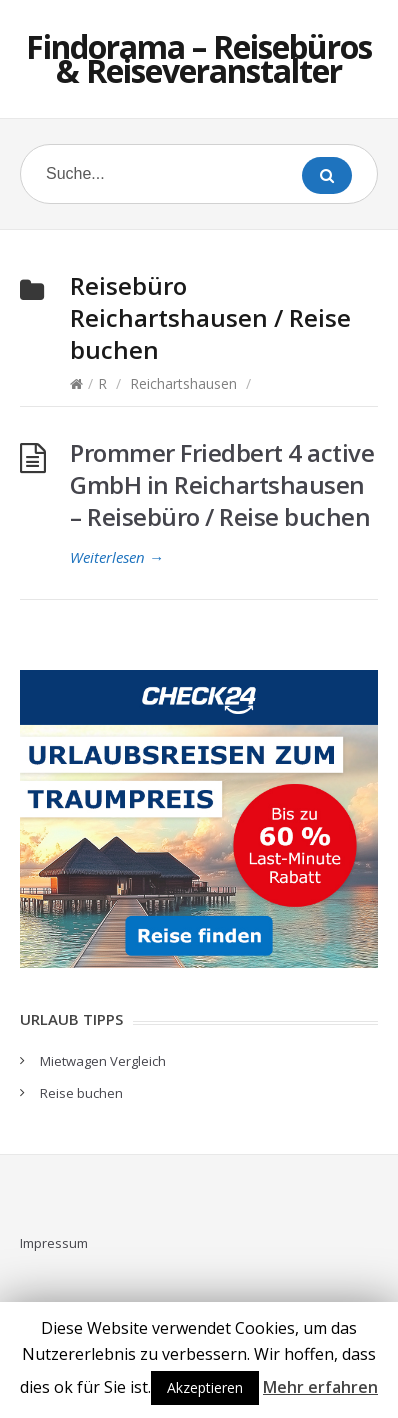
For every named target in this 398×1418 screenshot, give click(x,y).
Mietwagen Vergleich (103, 1061)
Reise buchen (81, 1093)
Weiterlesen (117, 557)
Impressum (54, 1243)
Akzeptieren (205, 1387)
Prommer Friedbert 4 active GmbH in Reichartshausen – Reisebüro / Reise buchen (222, 484)
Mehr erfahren (320, 1387)
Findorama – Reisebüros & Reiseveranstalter (199, 58)
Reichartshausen (183, 383)
